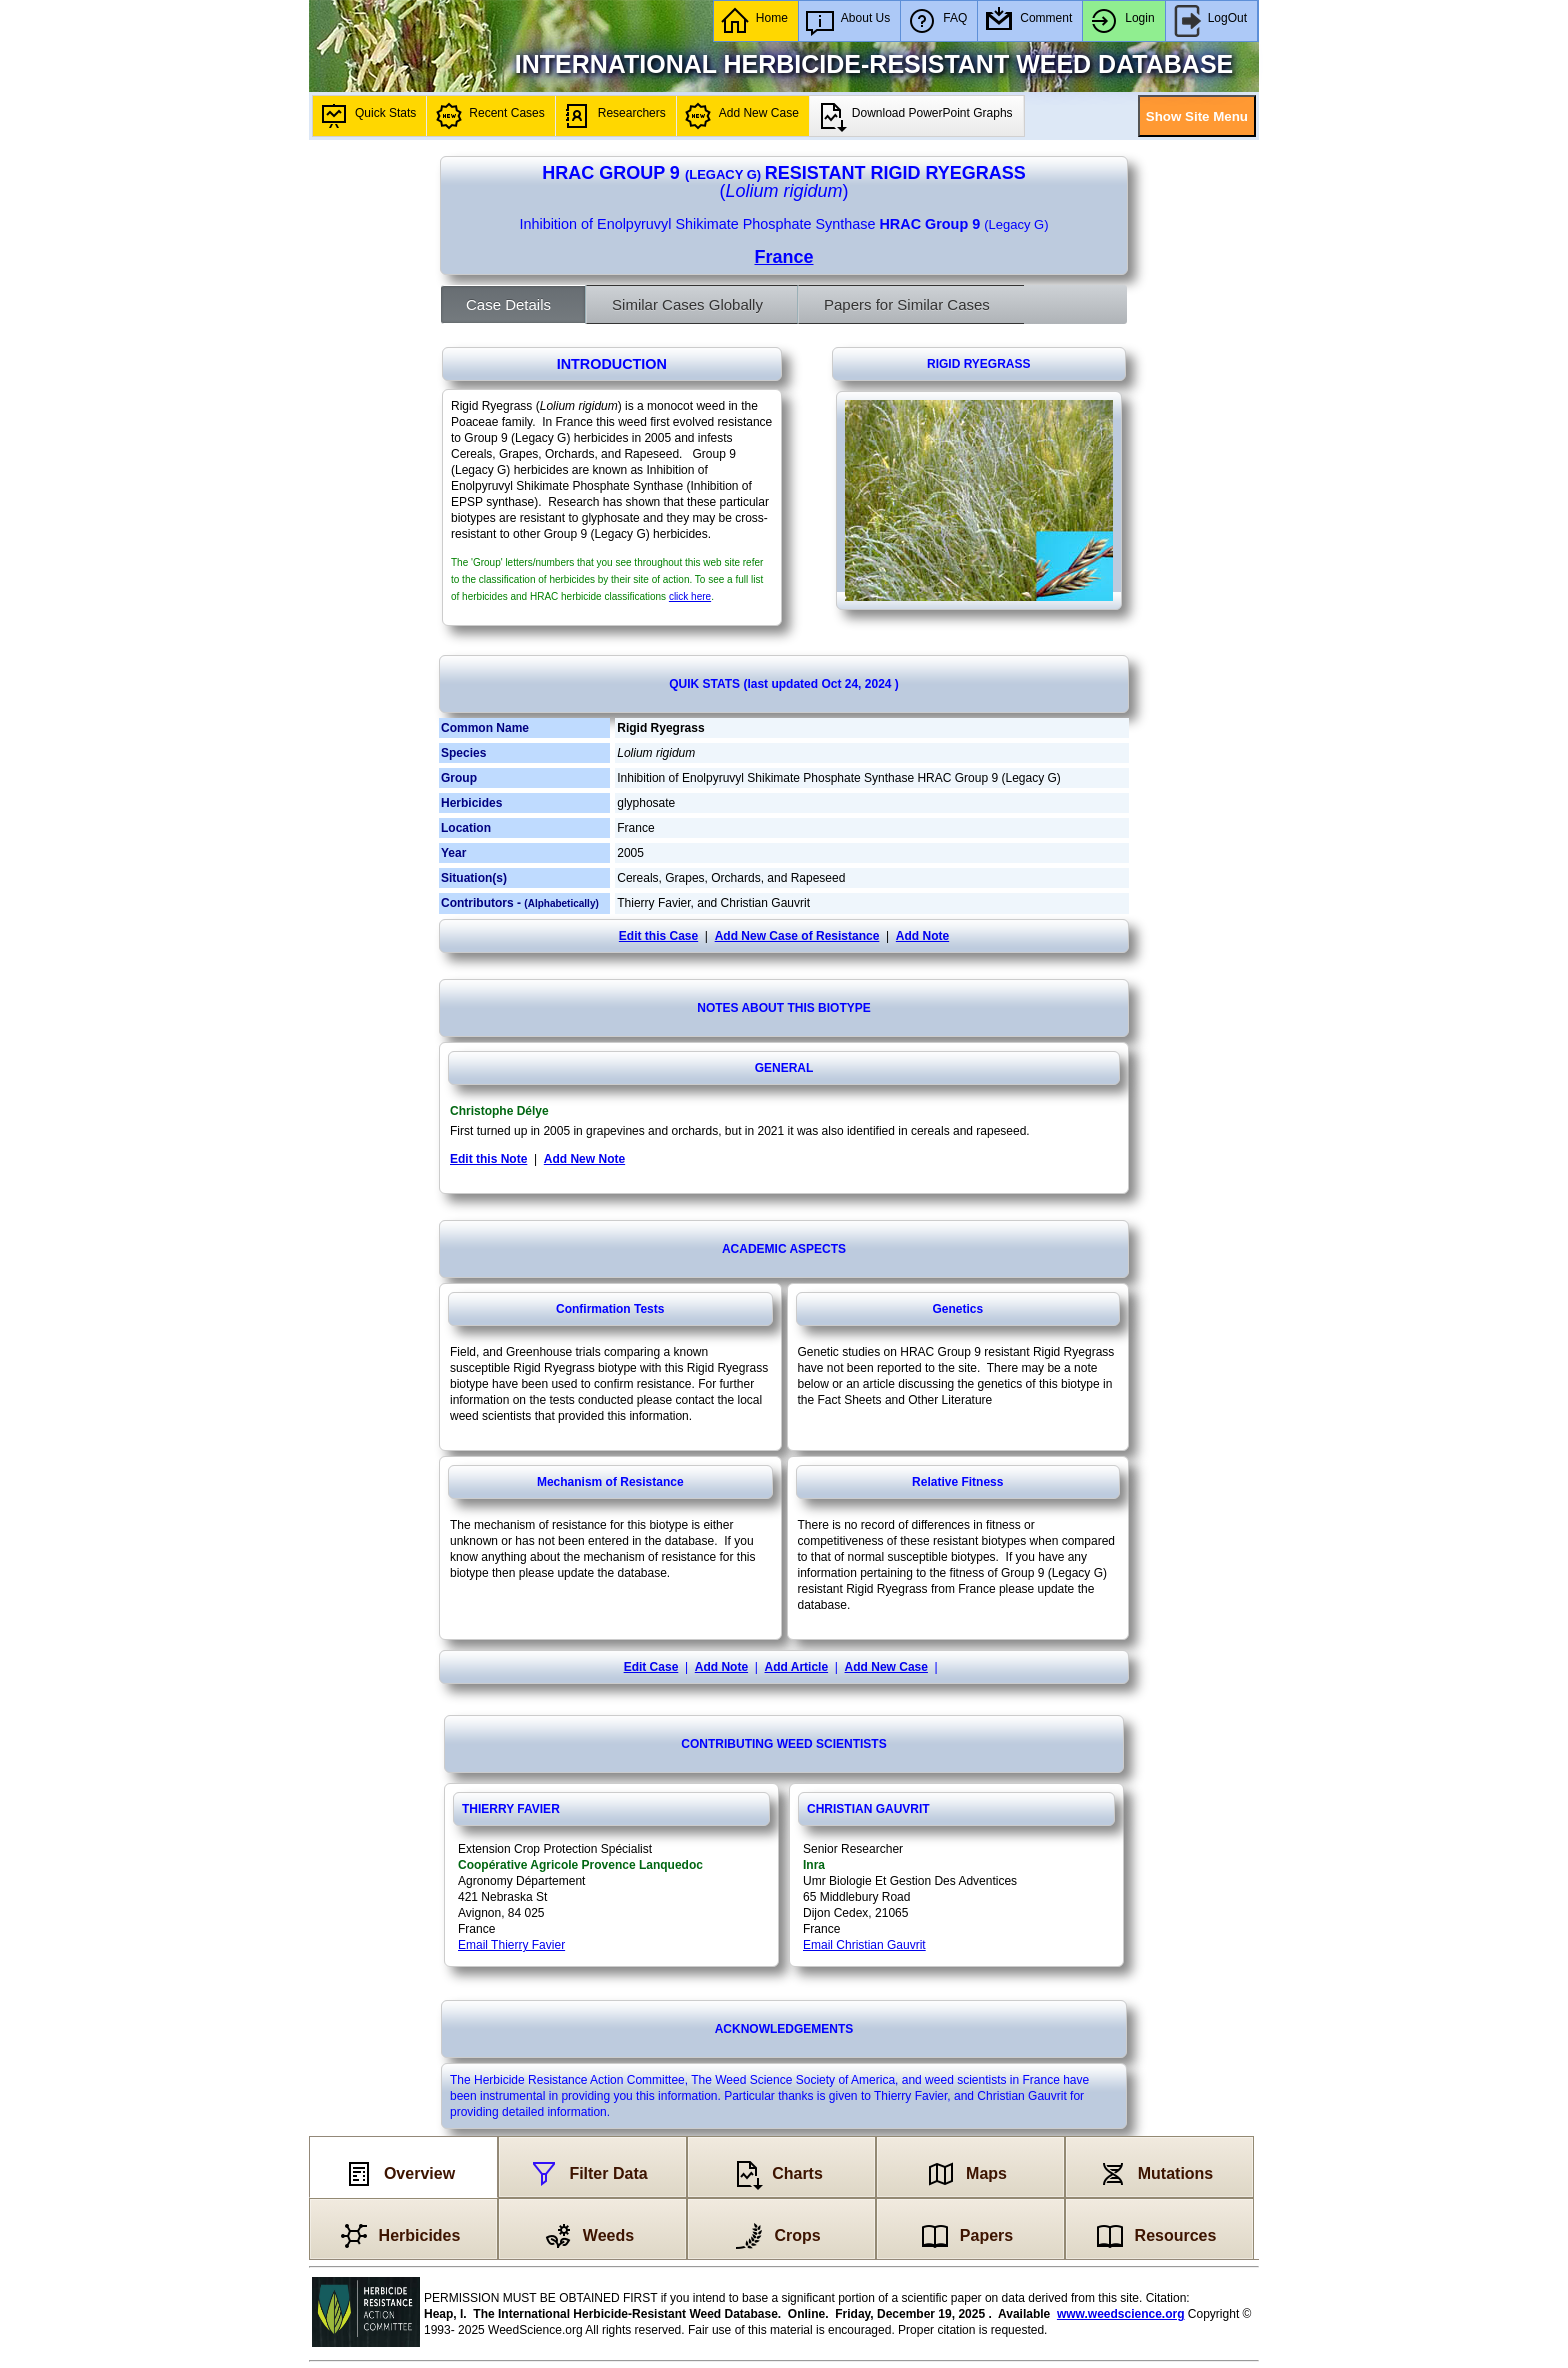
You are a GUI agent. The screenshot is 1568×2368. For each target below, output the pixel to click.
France (783, 257)
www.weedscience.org (1121, 2314)
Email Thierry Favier (511, 1945)
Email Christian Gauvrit (864, 1945)
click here (690, 596)
